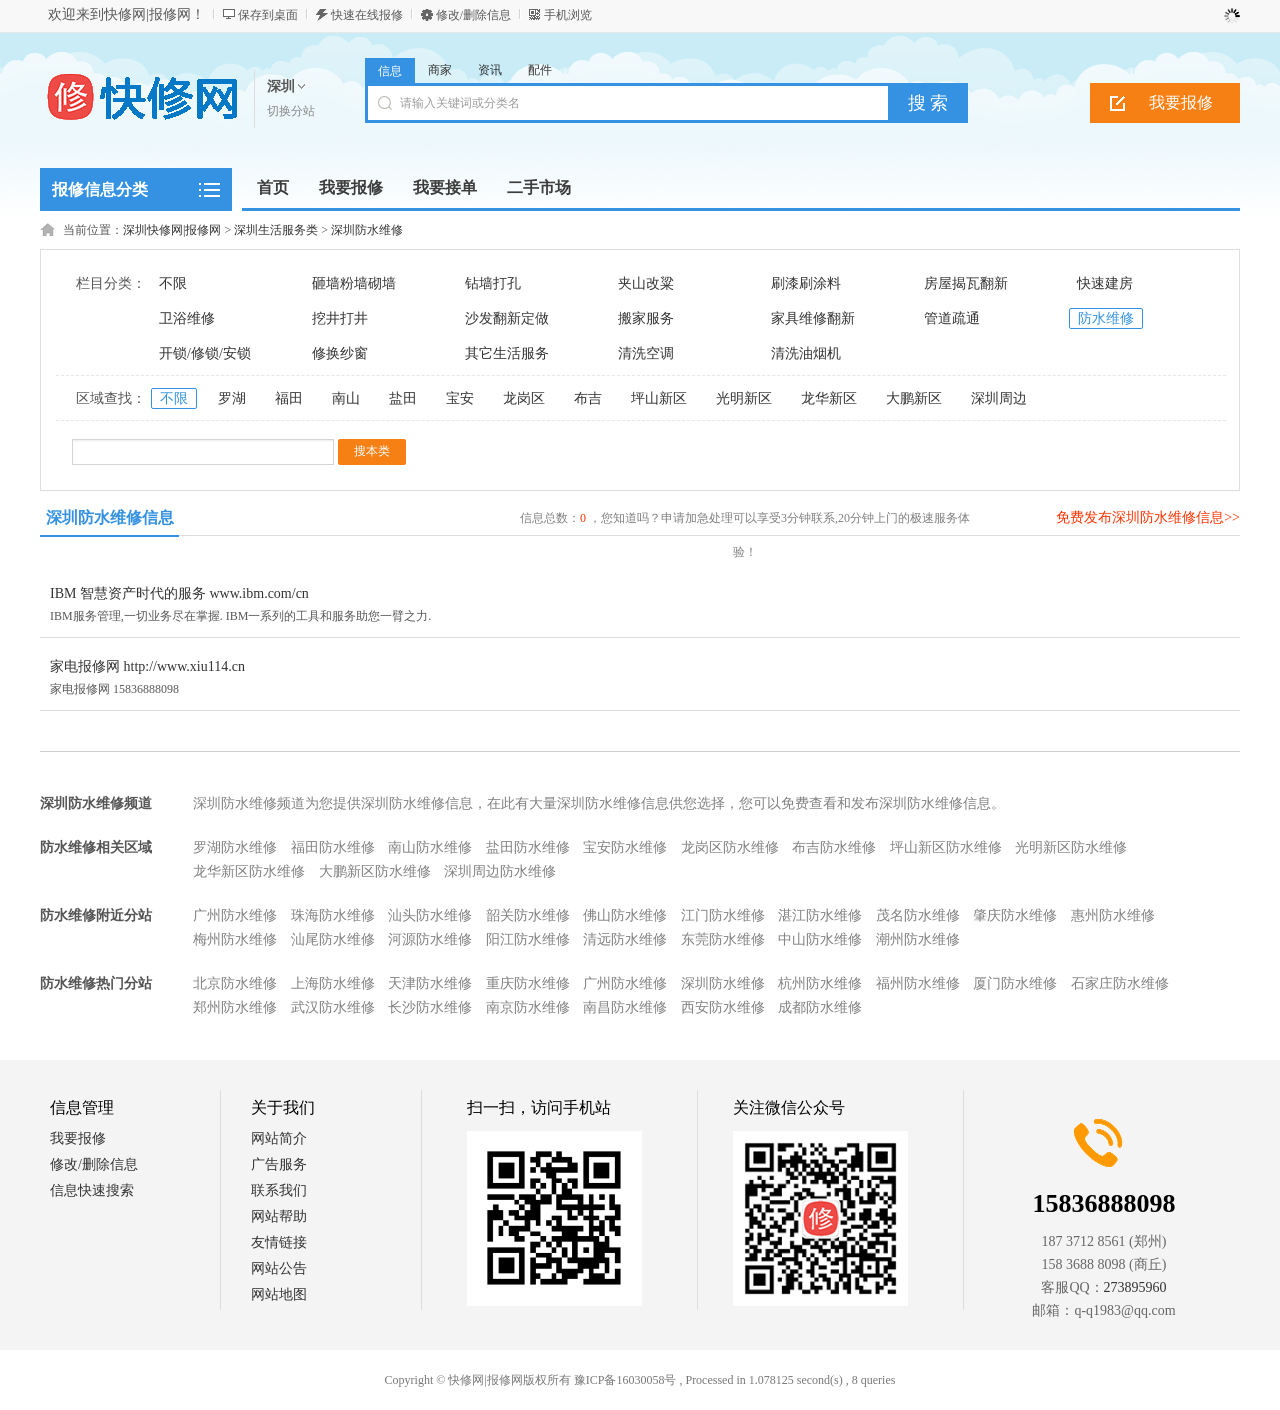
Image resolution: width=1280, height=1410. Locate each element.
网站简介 (279, 1138)
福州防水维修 (918, 983)
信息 (390, 71)
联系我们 (279, 1190)
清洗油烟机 (806, 353)
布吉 (588, 398)
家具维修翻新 (813, 318)
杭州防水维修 (820, 983)
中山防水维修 (820, 939)
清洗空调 (646, 353)
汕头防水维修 (430, 915)
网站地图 (279, 1294)
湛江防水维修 (820, 915)
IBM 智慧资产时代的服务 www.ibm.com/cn (179, 593)
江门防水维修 (723, 915)
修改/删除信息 (473, 15)
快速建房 (1105, 283)
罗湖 (232, 398)
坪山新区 (659, 398)
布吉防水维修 (834, 847)
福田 (289, 398)
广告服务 (279, 1164)
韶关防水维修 (528, 915)
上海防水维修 (333, 983)
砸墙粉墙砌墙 (354, 283)
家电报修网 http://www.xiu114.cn (147, 666)
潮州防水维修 (918, 939)
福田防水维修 (333, 847)
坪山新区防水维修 (946, 847)
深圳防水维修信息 (110, 517)
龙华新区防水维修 (249, 871)
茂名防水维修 (918, 915)
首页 (273, 187)
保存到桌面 (268, 15)
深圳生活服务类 (276, 230)
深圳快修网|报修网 (172, 230)
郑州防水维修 (235, 1007)
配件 (540, 70)
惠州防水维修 (1113, 915)
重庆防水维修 (528, 983)
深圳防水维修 (367, 230)
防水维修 (1106, 318)
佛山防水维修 (625, 915)
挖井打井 (340, 318)
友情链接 (279, 1242)
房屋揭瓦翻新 (966, 283)
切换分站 (291, 111)
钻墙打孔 (493, 283)
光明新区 (744, 398)
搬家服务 (646, 318)
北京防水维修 (235, 983)
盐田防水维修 (528, 847)
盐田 (403, 398)
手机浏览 (568, 15)
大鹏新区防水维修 (375, 871)
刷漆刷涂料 (806, 283)
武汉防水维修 (333, 1007)
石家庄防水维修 (1120, 983)
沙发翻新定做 (507, 318)
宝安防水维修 (625, 847)
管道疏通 (952, 318)
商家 (440, 70)
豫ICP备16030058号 (625, 1380)
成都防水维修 (820, 1007)
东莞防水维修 (723, 939)
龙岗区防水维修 (730, 847)
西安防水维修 (723, 1007)
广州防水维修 (235, 915)
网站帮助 (279, 1216)
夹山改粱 (646, 283)
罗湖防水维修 (235, 847)
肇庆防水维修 (1015, 915)
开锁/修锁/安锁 (205, 353)
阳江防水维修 (528, 939)
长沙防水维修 (430, 1007)
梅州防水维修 (235, 939)
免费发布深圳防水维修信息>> (1148, 517)
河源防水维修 (430, 939)
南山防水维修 (430, 847)
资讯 (490, 70)
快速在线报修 (367, 15)
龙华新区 (829, 398)
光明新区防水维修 (1071, 847)
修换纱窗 (340, 353)
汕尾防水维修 (333, 939)
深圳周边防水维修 (500, 871)
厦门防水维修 (1015, 983)
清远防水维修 (625, 939)
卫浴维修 (187, 318)
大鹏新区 (914, 398)
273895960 (1135, 1287)
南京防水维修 (528, 1007)
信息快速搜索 (92, 1190)
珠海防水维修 (333, 915)
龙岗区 (524, 398)
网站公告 (279, 1268)
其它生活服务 (507, 353)
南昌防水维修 (625, 1007)
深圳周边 (999, 398)
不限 (173, 283)
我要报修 (1181, 102)
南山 (346, 398)
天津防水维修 (430, 983)
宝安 (460, 398)
